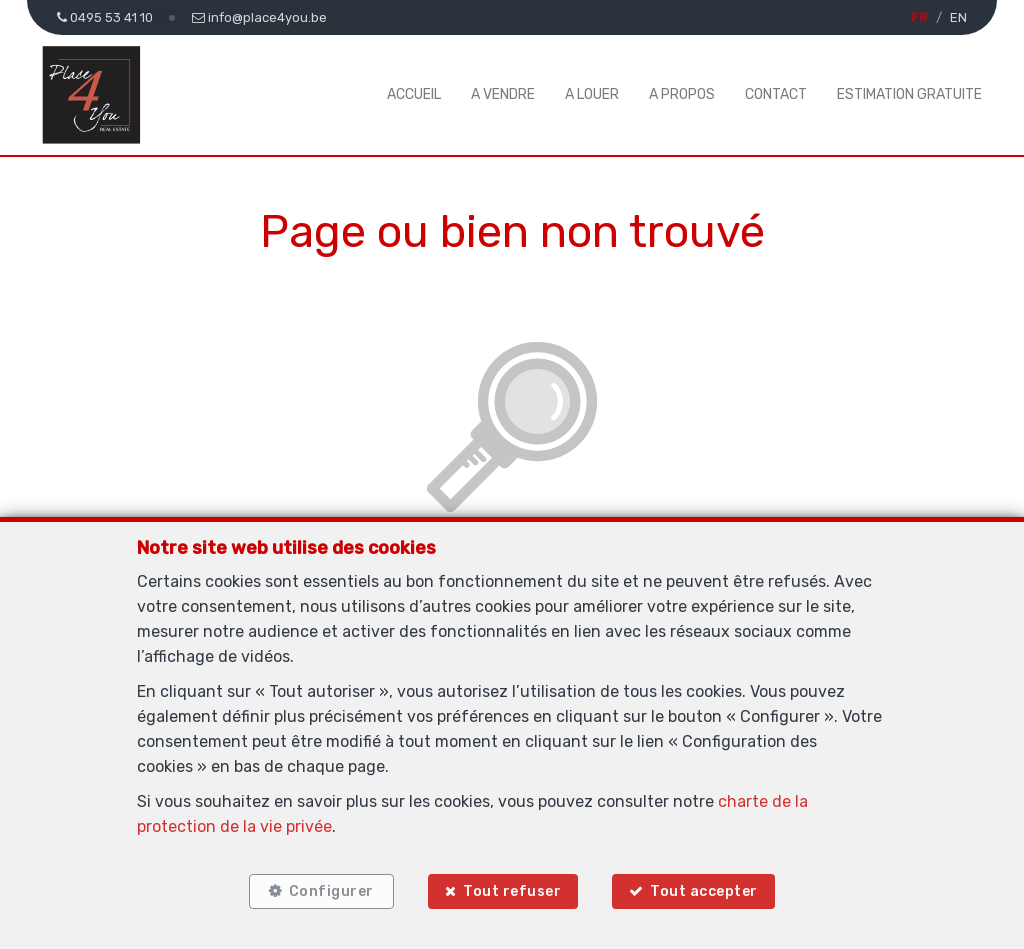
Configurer (331, 891)
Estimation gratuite (909, 94)
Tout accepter (705, 891)
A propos (682, 94)
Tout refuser (512, 891)
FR (919, 17)
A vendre (503, 94)
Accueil (414, 94)
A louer (592, 94)
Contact (776, 94)
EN (958, 17)
